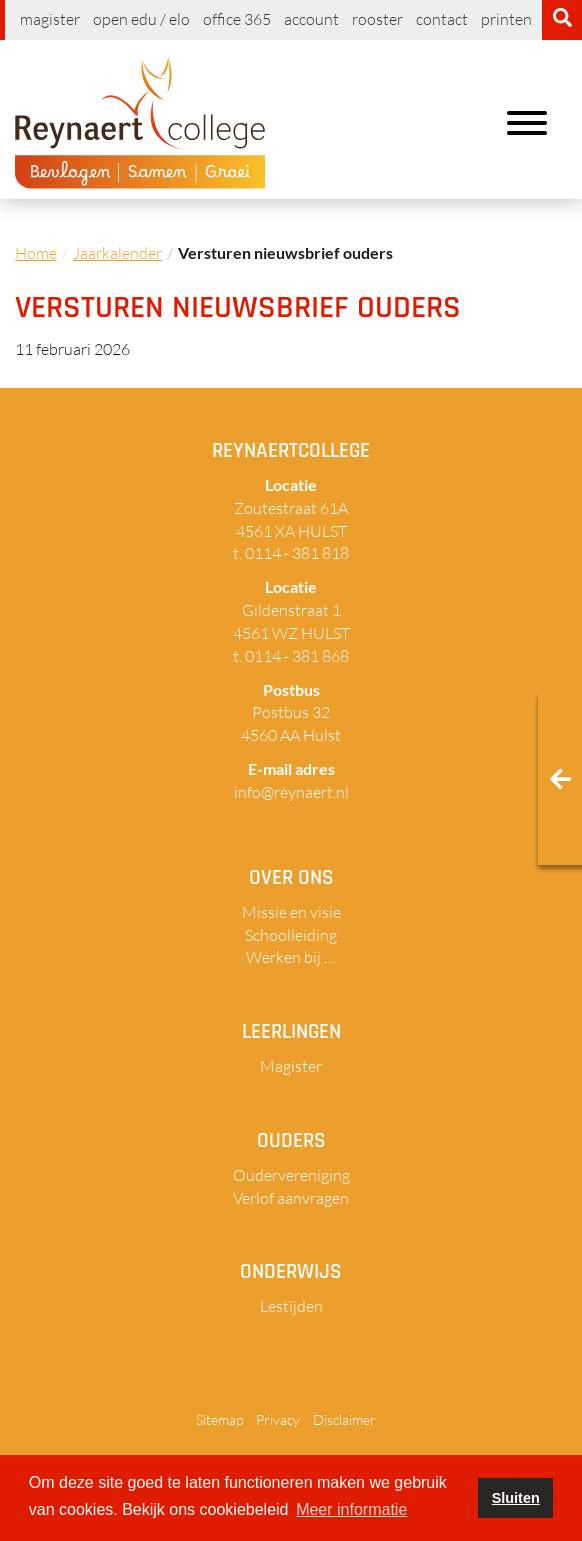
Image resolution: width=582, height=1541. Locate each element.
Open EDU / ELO (141, 19)
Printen (506, 19)
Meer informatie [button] (351, 1509)
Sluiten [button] (516, 1498)
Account (311, 19)
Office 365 (237, 19)
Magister (50, 19)
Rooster (377, 19)
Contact (442, 19)
